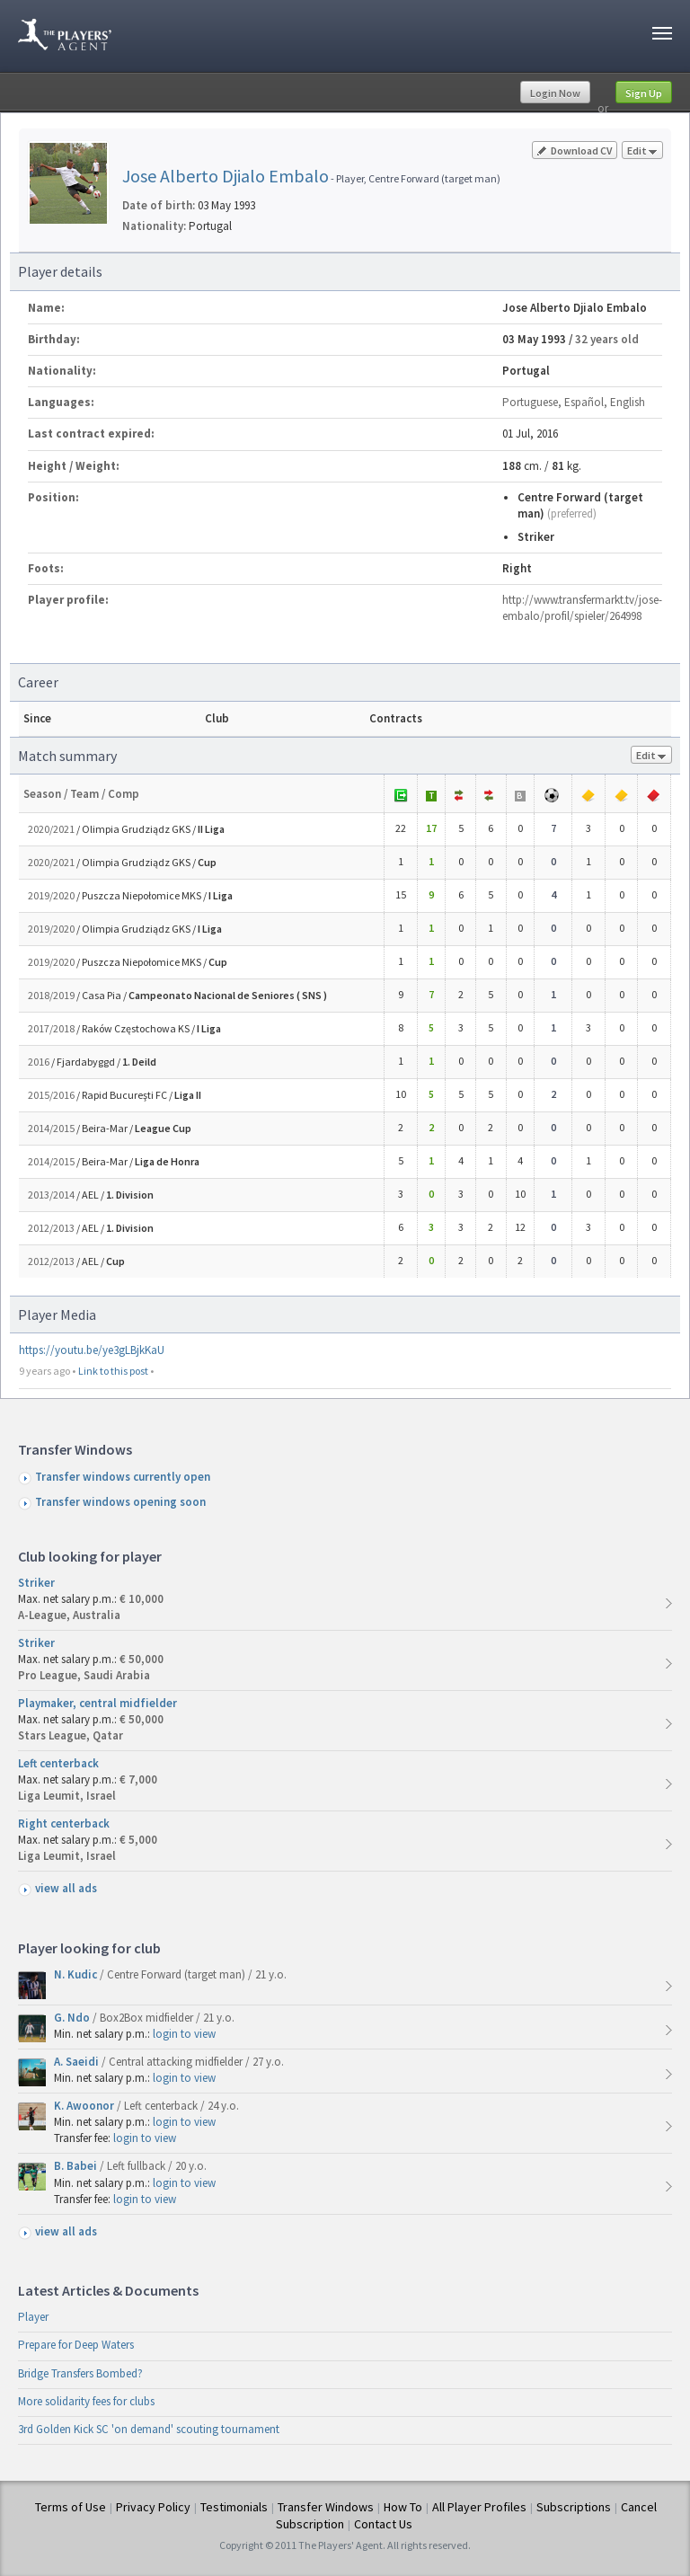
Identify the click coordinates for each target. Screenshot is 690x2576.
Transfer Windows (326, 2507)
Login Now (555, 93)
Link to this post (113, 1370)
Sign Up (643, 93)
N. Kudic (77, 1974)
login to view (184, 2033)
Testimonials (234, 2507)
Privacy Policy (153, 2507)
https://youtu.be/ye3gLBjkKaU (91, 1350)
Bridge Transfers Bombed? (80, 2373)
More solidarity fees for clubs (86, 2401)
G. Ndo (73, 2017)
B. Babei (77, 2165)
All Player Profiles (479, 2507)
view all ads (66, 1888)
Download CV (574, 150)
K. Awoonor (85, 2105)
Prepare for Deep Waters (76, 2344)
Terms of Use (70, 2507)
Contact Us (383, 2524)
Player (33, 2316)
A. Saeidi (78, 2061)
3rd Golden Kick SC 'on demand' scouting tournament (148, 2429)
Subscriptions (573, 2507)
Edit (642, 151)
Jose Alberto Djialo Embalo (225, 175)
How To (403, 2507)
